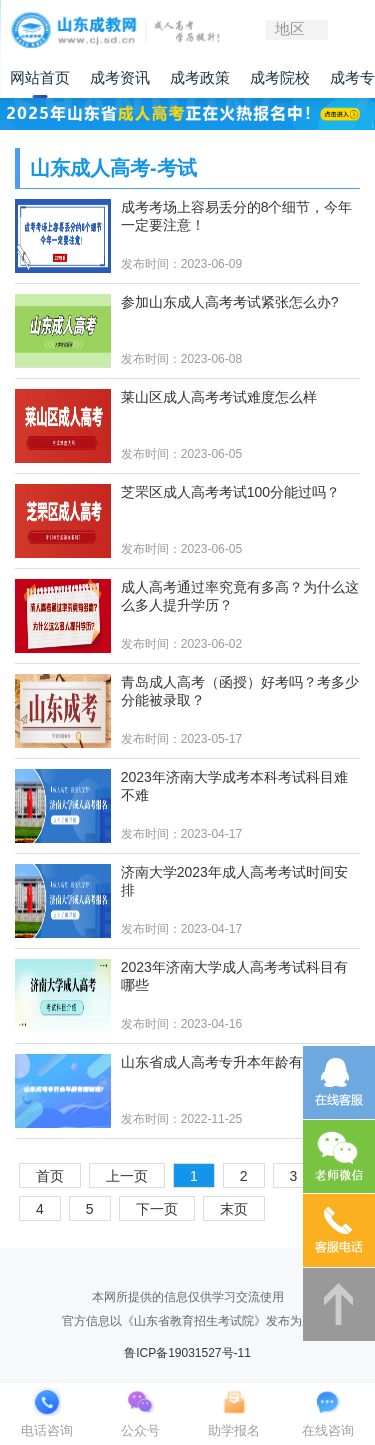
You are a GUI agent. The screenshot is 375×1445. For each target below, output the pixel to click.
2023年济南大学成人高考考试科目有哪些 (234, 976)
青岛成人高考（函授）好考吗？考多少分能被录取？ (240, 691)
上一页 (127, 1176)
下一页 (157, 1209)
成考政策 (200, 78)
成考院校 (280, 78)
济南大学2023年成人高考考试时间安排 (234, 881)
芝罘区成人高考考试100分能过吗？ (230, 492)
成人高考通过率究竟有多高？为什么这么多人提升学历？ (240, 596)
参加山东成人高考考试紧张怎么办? (230, 302)
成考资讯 (120, 78)
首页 (50, 1176)
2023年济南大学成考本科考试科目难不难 (234, 786)
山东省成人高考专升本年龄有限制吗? (237, 1062)
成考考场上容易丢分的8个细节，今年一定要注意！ (237, 216)
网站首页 (40, 78)
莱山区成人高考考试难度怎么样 (219, 397)
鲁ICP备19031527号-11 (187, 1353)
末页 (234, 1209)
